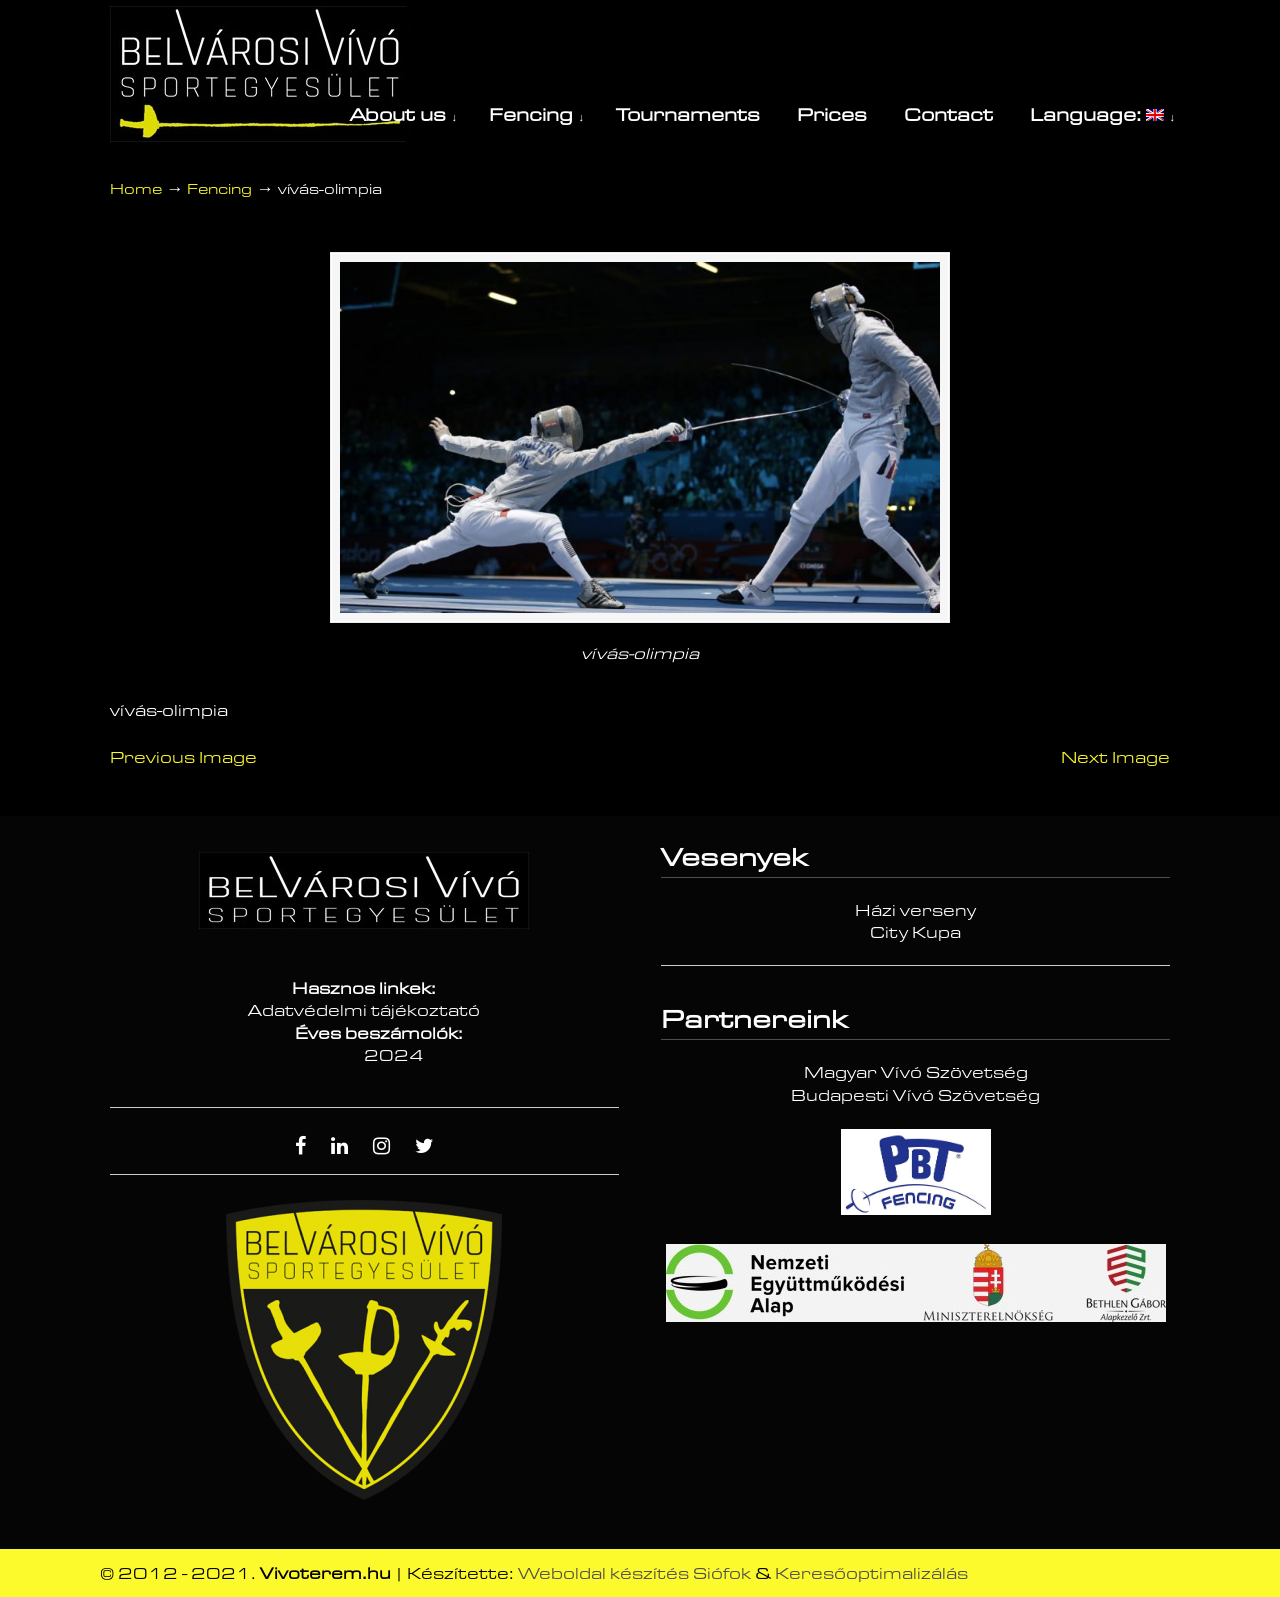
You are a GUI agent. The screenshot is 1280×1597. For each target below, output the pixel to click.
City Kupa (915, 933)
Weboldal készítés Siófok (634, 1574)
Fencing (219, 189)
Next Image (1115, 758)
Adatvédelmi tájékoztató (364, 1011)
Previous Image (183, 758)
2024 (394, 1056)
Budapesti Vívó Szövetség (915, 1096)
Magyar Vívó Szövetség (916, 1073)
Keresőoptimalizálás (871, 1574)
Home (136, 189)
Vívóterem (260, 74)
